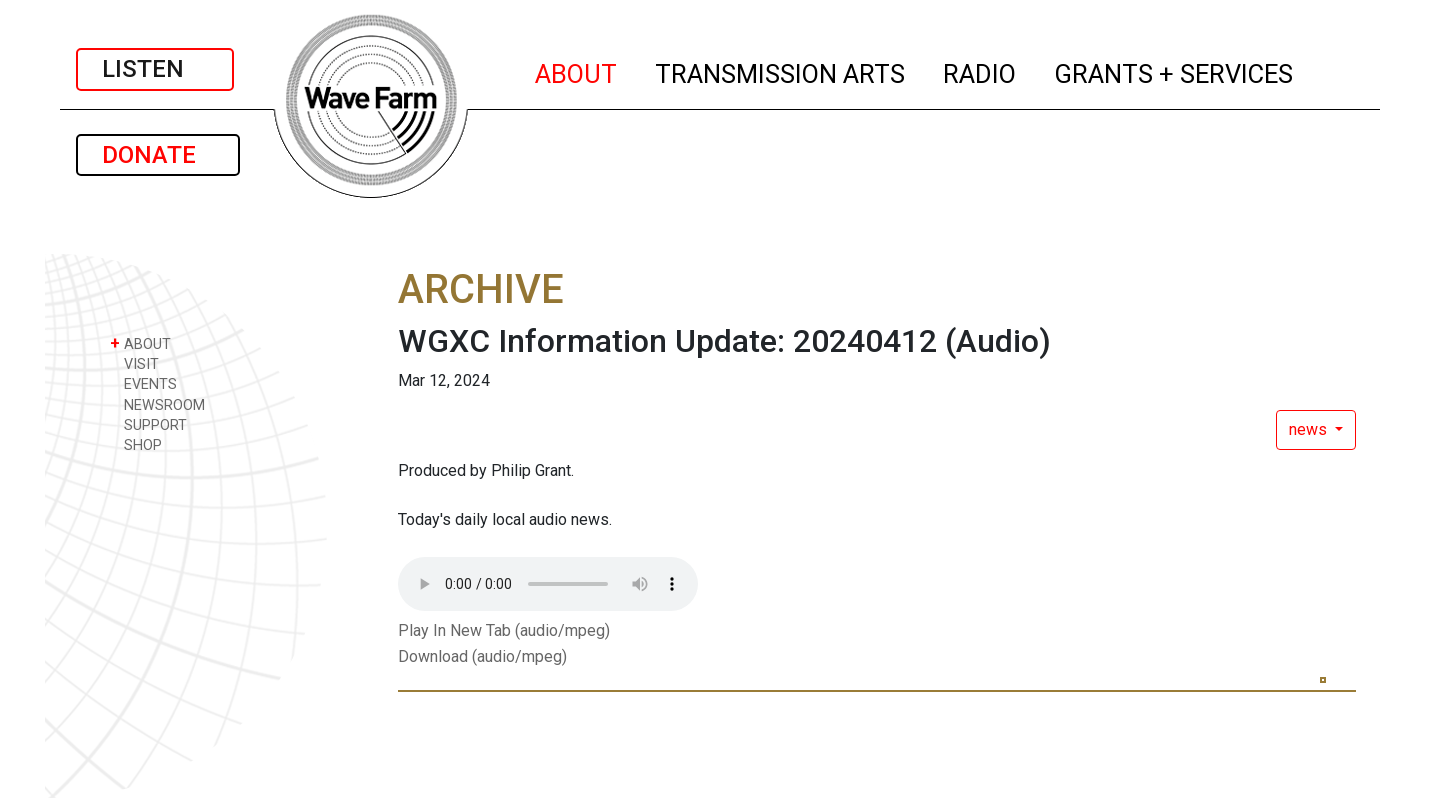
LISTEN (155, 69)
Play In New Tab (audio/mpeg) (504, 630)
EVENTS (143, 383)
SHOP (136, 444)
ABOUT (577, 71)
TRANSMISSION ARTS (781, 71)
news (1310, 429)
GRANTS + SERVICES (1174, 71)
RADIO (980, 71)
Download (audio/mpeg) (482, 656)
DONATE (158, 155)
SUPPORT (148, 424)
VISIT (134, 363)
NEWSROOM (157, 404)
